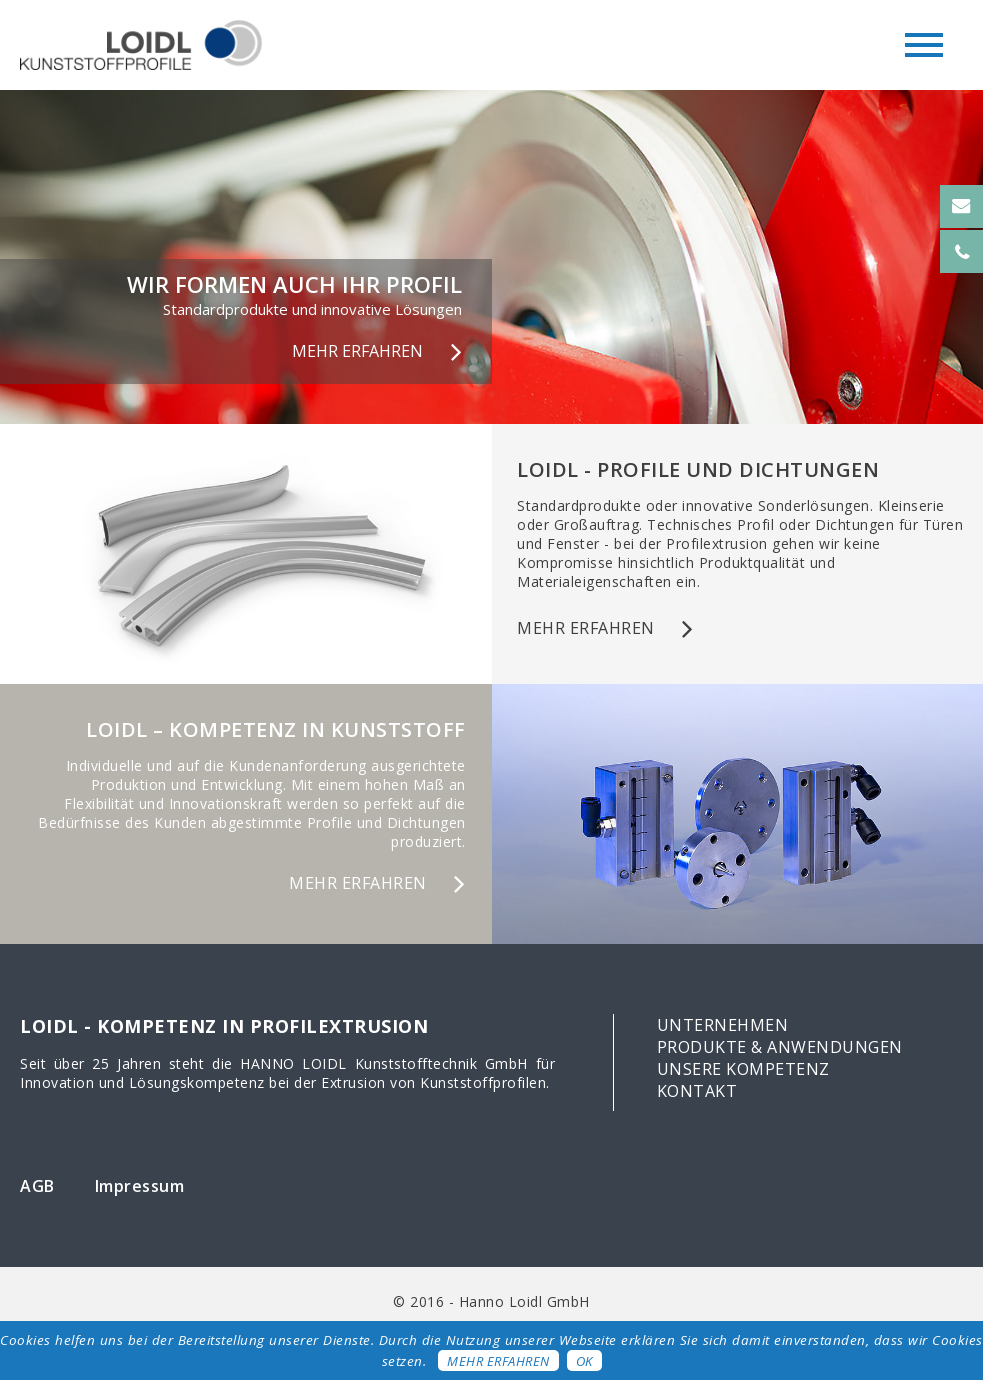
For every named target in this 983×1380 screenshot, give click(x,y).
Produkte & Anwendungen (780, 1047)
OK (584, 1361)
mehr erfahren (586, 628)
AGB (37, 1186)
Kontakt (697, 1091)
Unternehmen (723, 1025)
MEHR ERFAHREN (357, 351)
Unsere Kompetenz (743, 1069)
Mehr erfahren (498, 1361)
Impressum (140, 1186)
